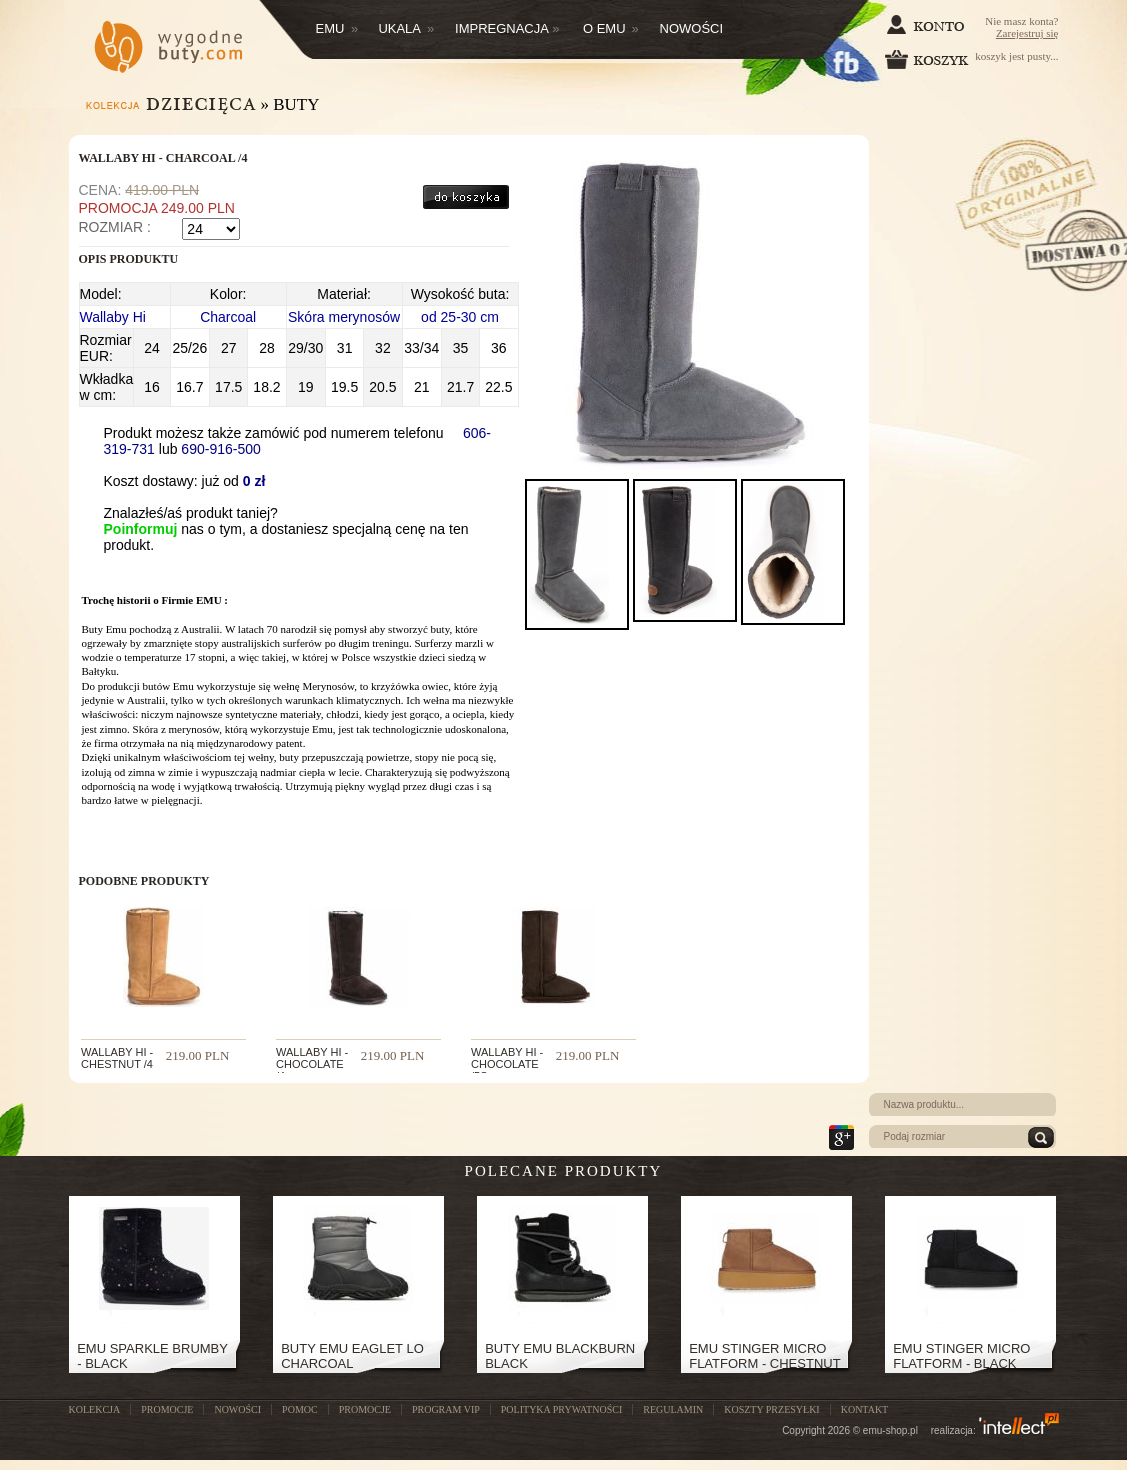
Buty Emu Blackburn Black (560, 1356)
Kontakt (865, 1409)
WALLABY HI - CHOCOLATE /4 (312, 1064)
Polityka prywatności (561, 1409)
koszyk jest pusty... (972, 59)
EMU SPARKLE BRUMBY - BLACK (152, 1356)
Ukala (406, 28)
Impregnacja (507, 28)
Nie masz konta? (1021, 27)
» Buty (290, 104)
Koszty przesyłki (771, 1409)
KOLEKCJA (95, 1409)
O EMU (611, 28)
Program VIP (446, 1409)
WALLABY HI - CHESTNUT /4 (117, 1058)
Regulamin (673, 1409)
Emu (337, 28)
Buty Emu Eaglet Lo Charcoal (352, 1356)
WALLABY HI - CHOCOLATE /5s (507, 1064)
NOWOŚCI (237, 1409)
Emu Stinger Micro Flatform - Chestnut (764, 1356)
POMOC (300, 1409)
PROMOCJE (167, 1409)
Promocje (365, 1409)
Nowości (692, 28)
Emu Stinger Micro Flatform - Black (961, 1356)
